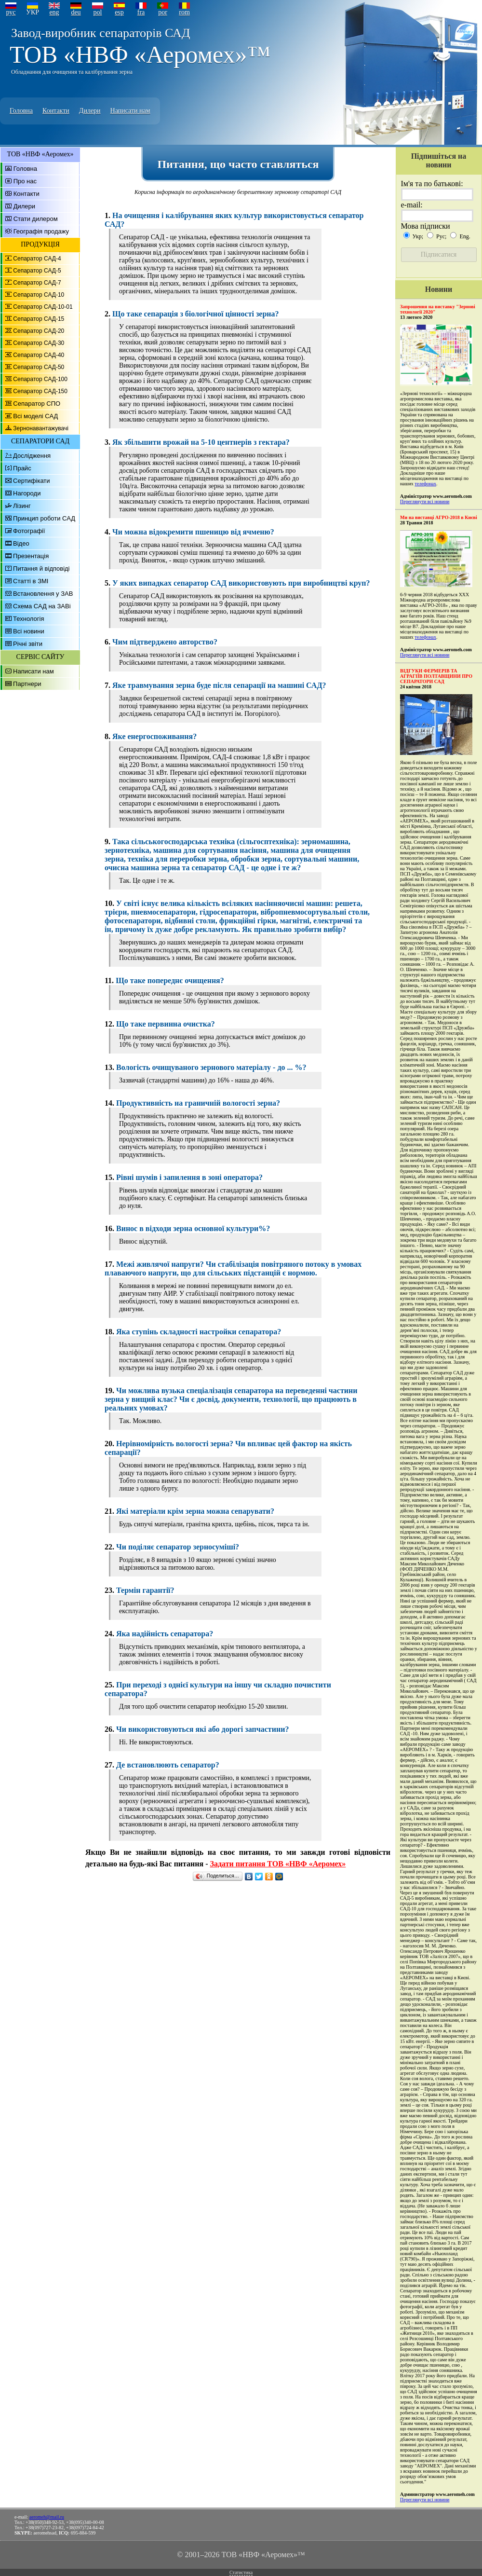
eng (54, 12)
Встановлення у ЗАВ (43, 593)
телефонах (425, 483)
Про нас (25, 181)
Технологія (28, 618)
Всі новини (28, 631)
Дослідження (32, 455)
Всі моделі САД (35, 416)
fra (141, 12)
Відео (21, 543)
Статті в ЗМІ (30, 581)
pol (98, 12)
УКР (32, 12)
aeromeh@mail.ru (46, 2517)
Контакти (55, 110)
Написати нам (130, 110)
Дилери (90, 110)
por (162, 12)
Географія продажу (41, 231)
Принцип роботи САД (44, 518)
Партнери (27, 683)
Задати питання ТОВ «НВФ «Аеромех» (278, 1864)
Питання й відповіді (41, 568)
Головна (21, 110)
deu (75, 12)
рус (10, 12)
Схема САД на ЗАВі (41, 606)
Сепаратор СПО (36, 403)
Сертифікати (31, 480)
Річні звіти (27, 643)
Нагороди (26, 493)
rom (184, 12)
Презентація (31, 556)
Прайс (22, 468)
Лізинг (22, 505)
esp (119, 12)
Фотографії (29, 530)
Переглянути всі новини (424, 501)
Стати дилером (35, 218)
